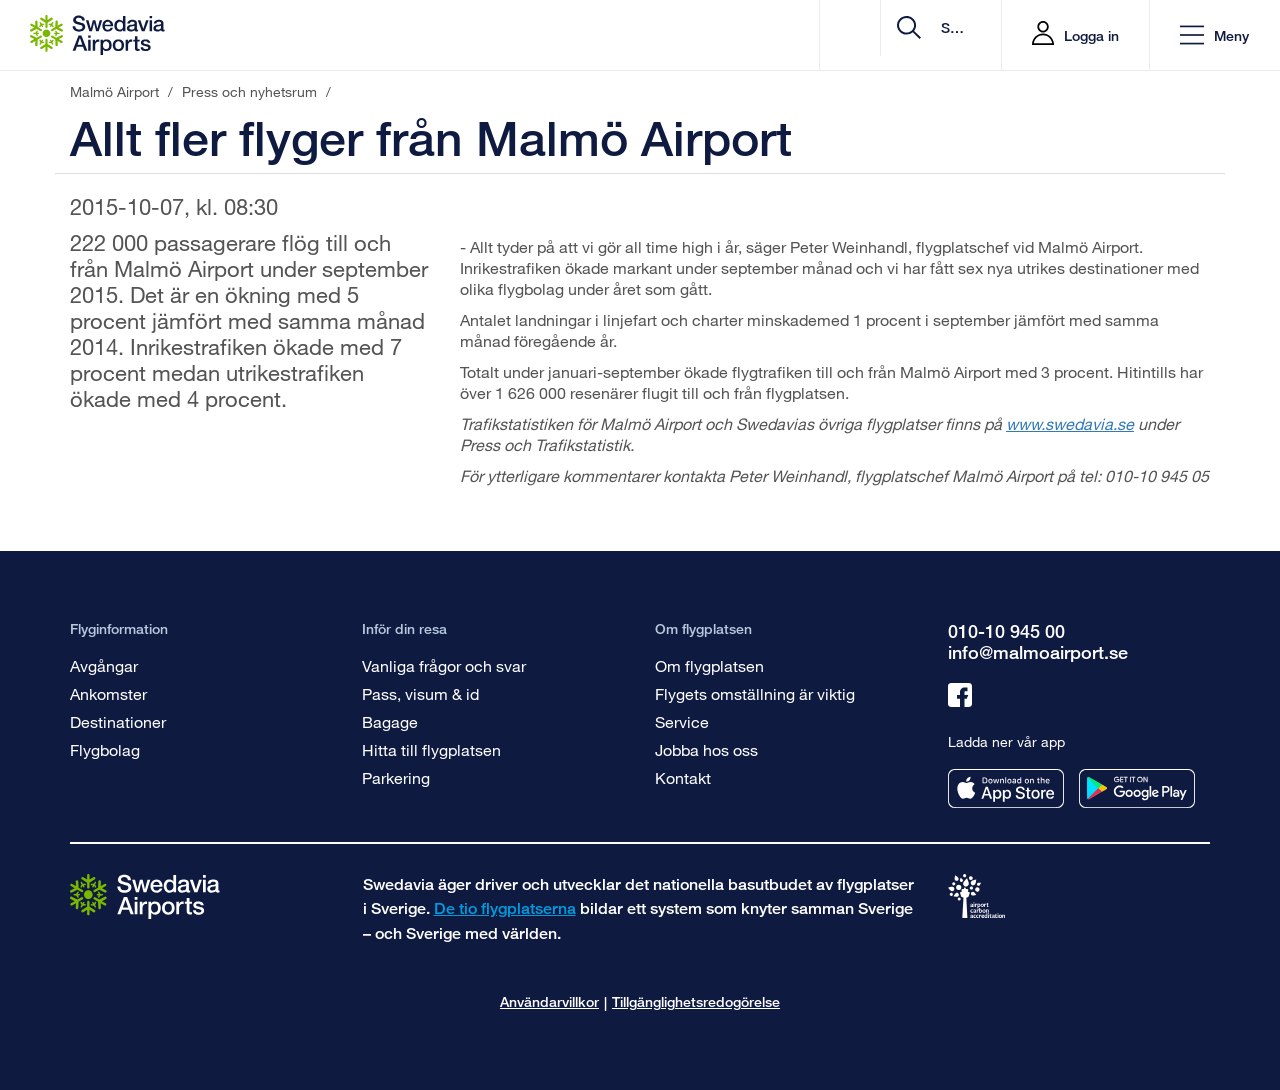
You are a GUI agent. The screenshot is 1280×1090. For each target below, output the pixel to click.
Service (682, 721)
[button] (1214, 35)
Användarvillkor (549, 1001)
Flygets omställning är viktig (755, 693)
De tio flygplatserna (505, 908)
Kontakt (683, 777)
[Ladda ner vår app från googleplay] (1137, 788)
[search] (866, 35)
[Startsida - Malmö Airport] (97, 35)
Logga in (1091, 35)
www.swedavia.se (1070, 423)
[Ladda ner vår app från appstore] (1006, 788)
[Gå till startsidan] (145, 895)
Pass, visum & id (420, 693)
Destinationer (118, 721)
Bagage (390, 721)
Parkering (396, 777)
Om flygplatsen (709, 665)
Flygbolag (105, 749)
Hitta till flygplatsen (431, 749)
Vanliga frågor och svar (444, 665)
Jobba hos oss (706, 749)
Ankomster (108, 693)
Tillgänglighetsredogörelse (696, 1001)
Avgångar (104, 665)
